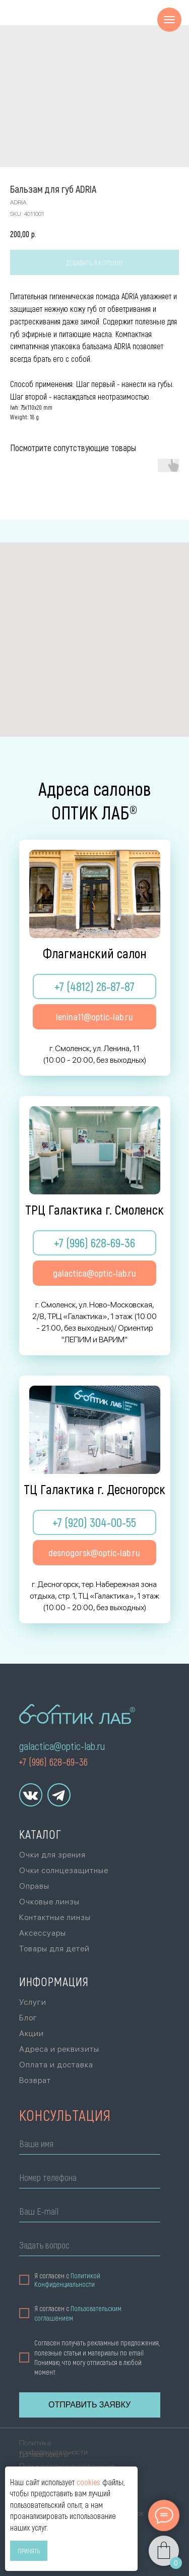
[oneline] (89, 2246)
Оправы (34, 1886)
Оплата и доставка (56, 2064)
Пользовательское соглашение (66, 2466)
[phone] (89, 2179)
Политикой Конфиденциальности (67, 2279)
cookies (88, 2482)
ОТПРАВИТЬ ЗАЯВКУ (89, 2404)
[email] (89, 2213)
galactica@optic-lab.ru (62, 1746)
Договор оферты (43, 2454)
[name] (89, 2145)
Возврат (35, 2080)
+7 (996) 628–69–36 (53, 1762)
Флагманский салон (95, 953)
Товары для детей (54, 1948)
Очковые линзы (49, 1901)
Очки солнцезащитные (63, 1870)
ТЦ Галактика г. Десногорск (94, 1489)
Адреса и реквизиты (59, 2049)
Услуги (32, 2002)
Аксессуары (42, 1933)
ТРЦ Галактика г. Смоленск (94, 1209)
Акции (31, 2033)
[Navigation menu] (169, 19)
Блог (28, 2017)
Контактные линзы (55, 1917)
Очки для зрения (52, 1854)
